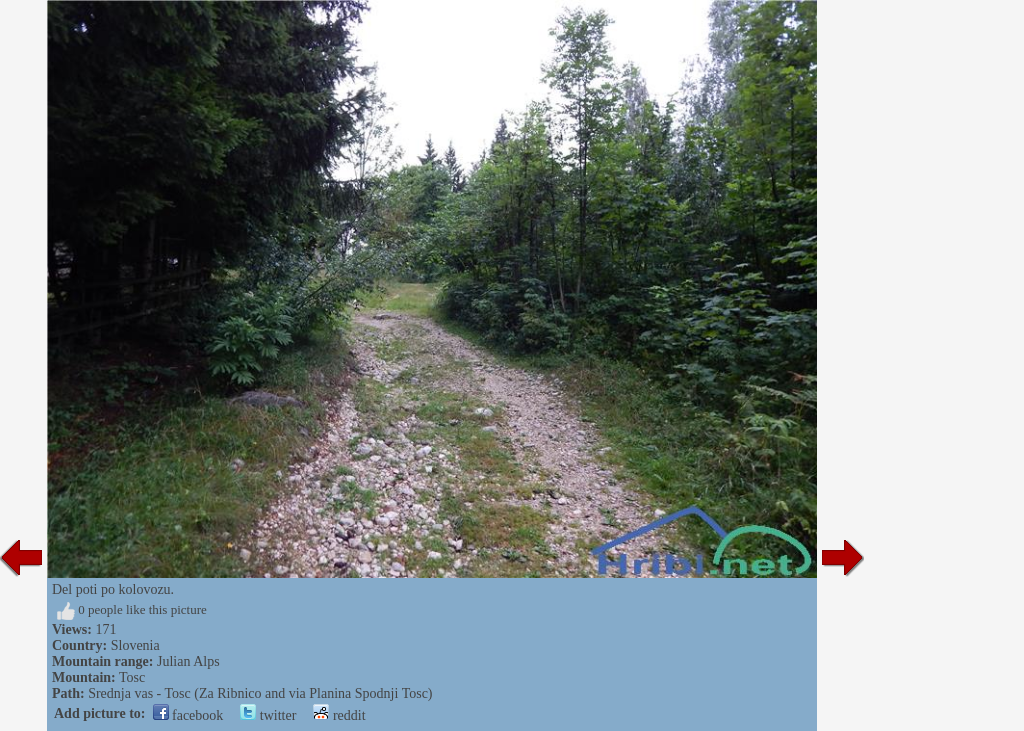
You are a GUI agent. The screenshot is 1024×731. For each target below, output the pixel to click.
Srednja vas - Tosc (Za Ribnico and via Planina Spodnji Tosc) (260, 693)
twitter (268, 715)
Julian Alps (188, 661)
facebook (188, 715)
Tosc (132, 677)
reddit (339, 715)
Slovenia (135, 645)
